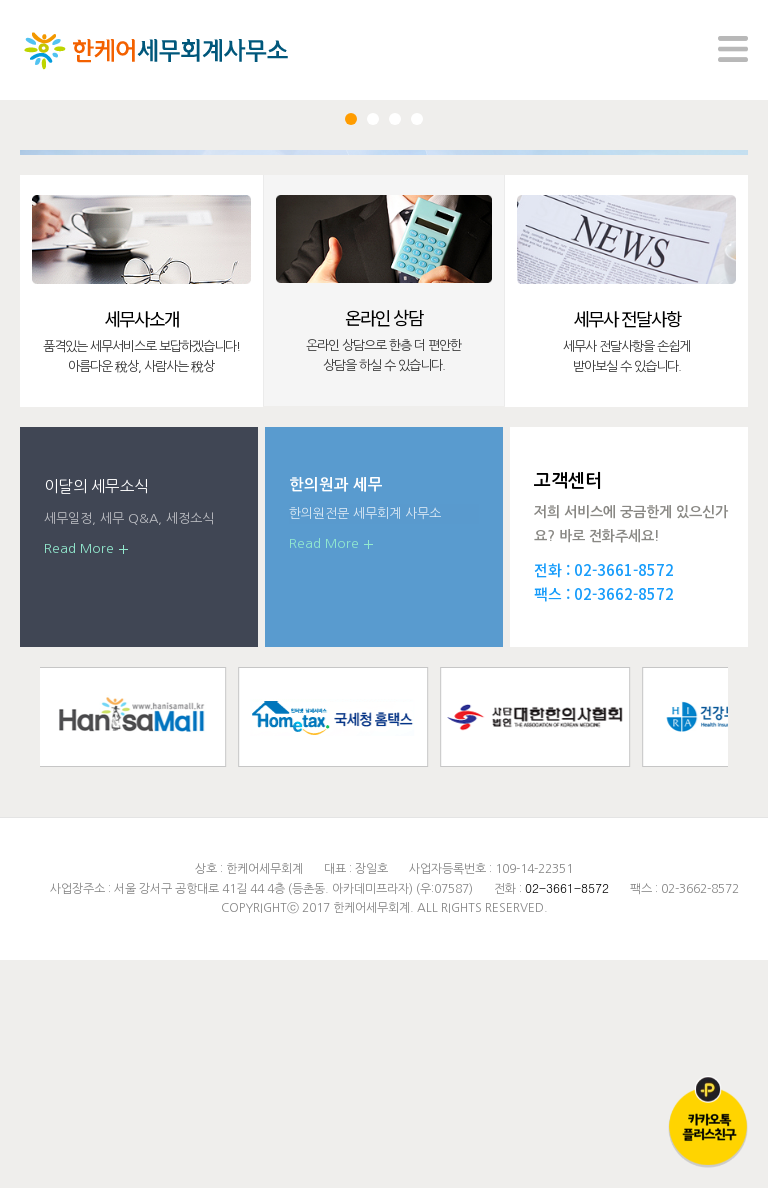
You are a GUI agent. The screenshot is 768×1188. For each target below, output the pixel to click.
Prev (75, 267)
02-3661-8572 (624, 797)
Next (692, 267)
